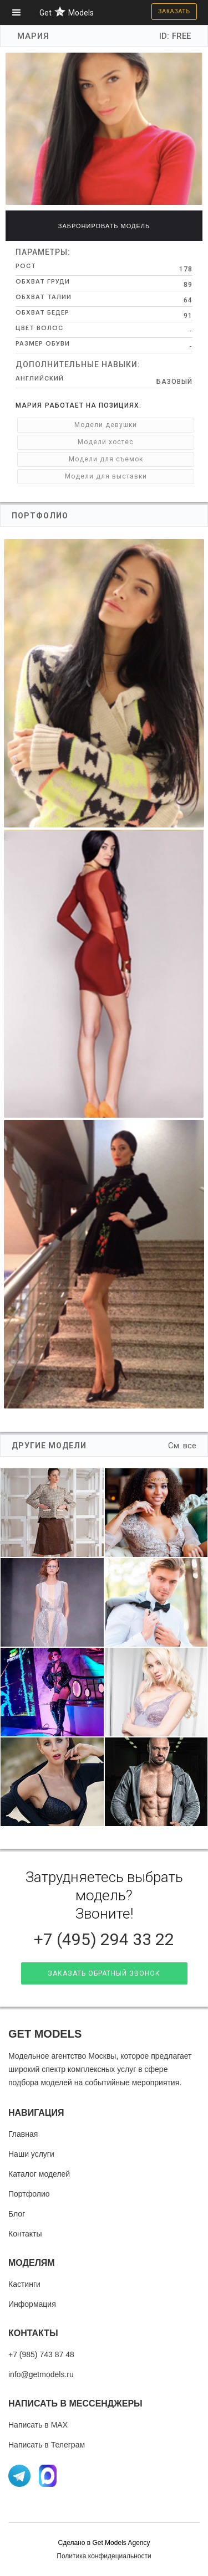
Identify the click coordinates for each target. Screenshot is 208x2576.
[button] (19, 12)
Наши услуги (31, 2154)
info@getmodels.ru (41, 2374)
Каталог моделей (39, 2173)
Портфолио (29, 2193)
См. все (182, 1446)
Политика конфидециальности (104, 2556)
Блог (16, 2213)
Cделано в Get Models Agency (104, 2543)
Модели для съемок (106, 459)
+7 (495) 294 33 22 (104, 1939)
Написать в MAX (38, 2424)
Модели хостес (106, 442)
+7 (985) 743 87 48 (41, 2354)
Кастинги (24, 2284)
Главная (23, 2134)
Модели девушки (105, 425)
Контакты (25, 2233)
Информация (32, 2304)
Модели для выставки (106, 476)
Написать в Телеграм (46, 2444)
